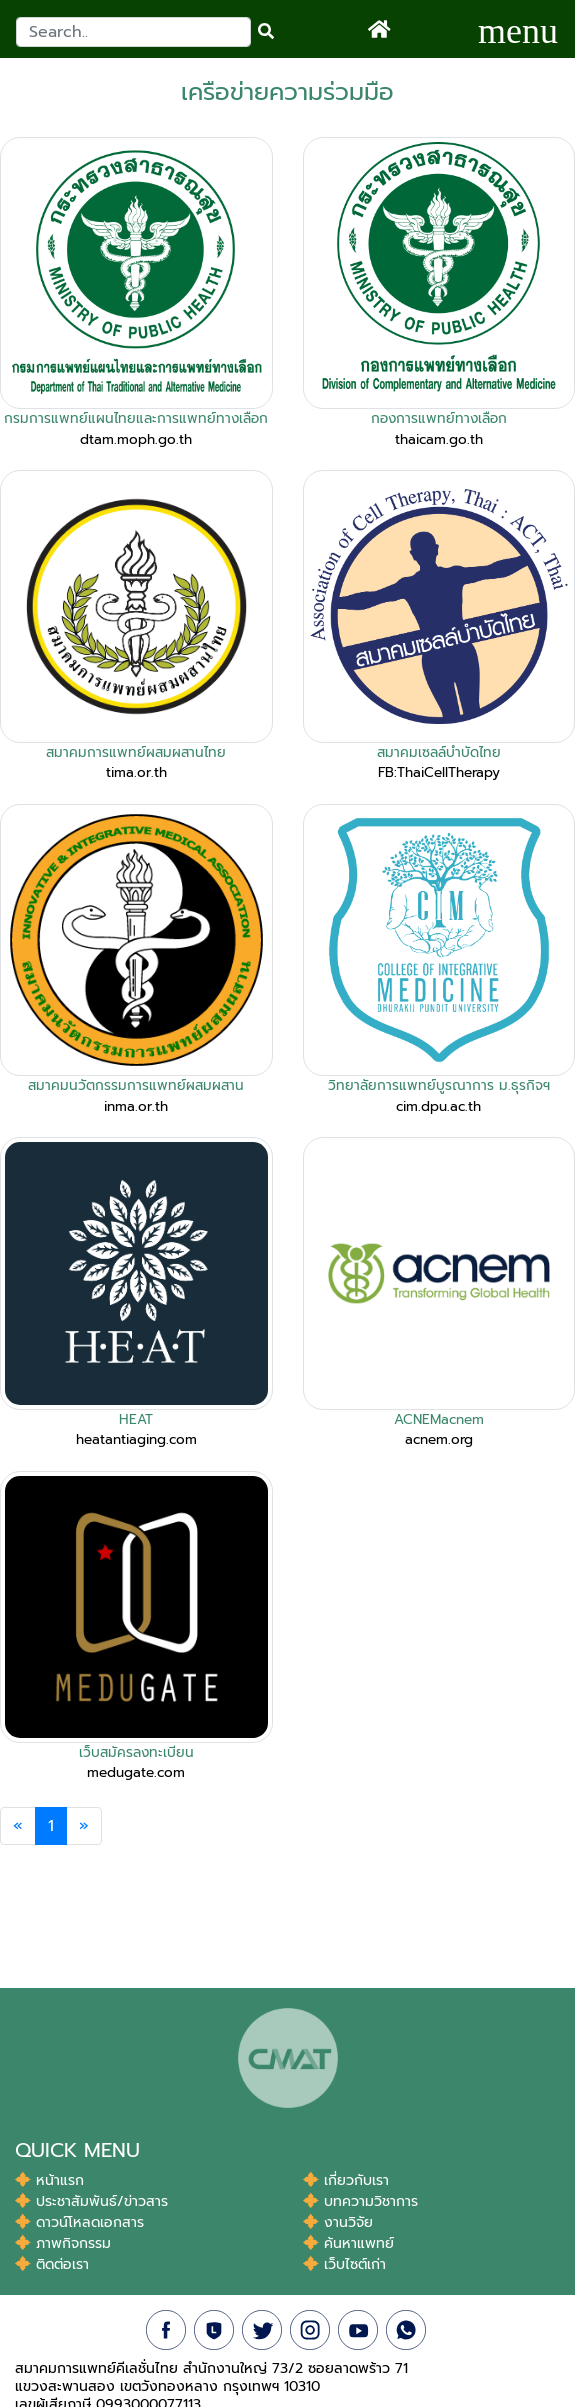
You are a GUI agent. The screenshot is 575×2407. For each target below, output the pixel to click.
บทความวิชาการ (360, 2201)
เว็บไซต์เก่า (344, 2264)
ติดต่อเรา (52, 2264)
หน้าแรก (49, 2180)
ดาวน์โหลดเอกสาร (79, 2222)
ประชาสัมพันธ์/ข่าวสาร (91, 2201)
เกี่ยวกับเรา (346, 2180)
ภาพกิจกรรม (63, 2243)
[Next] (84, 1826)
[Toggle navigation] (518, 29)
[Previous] (18, 1826)
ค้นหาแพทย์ (348, 2243)
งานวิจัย (338, 2222)
